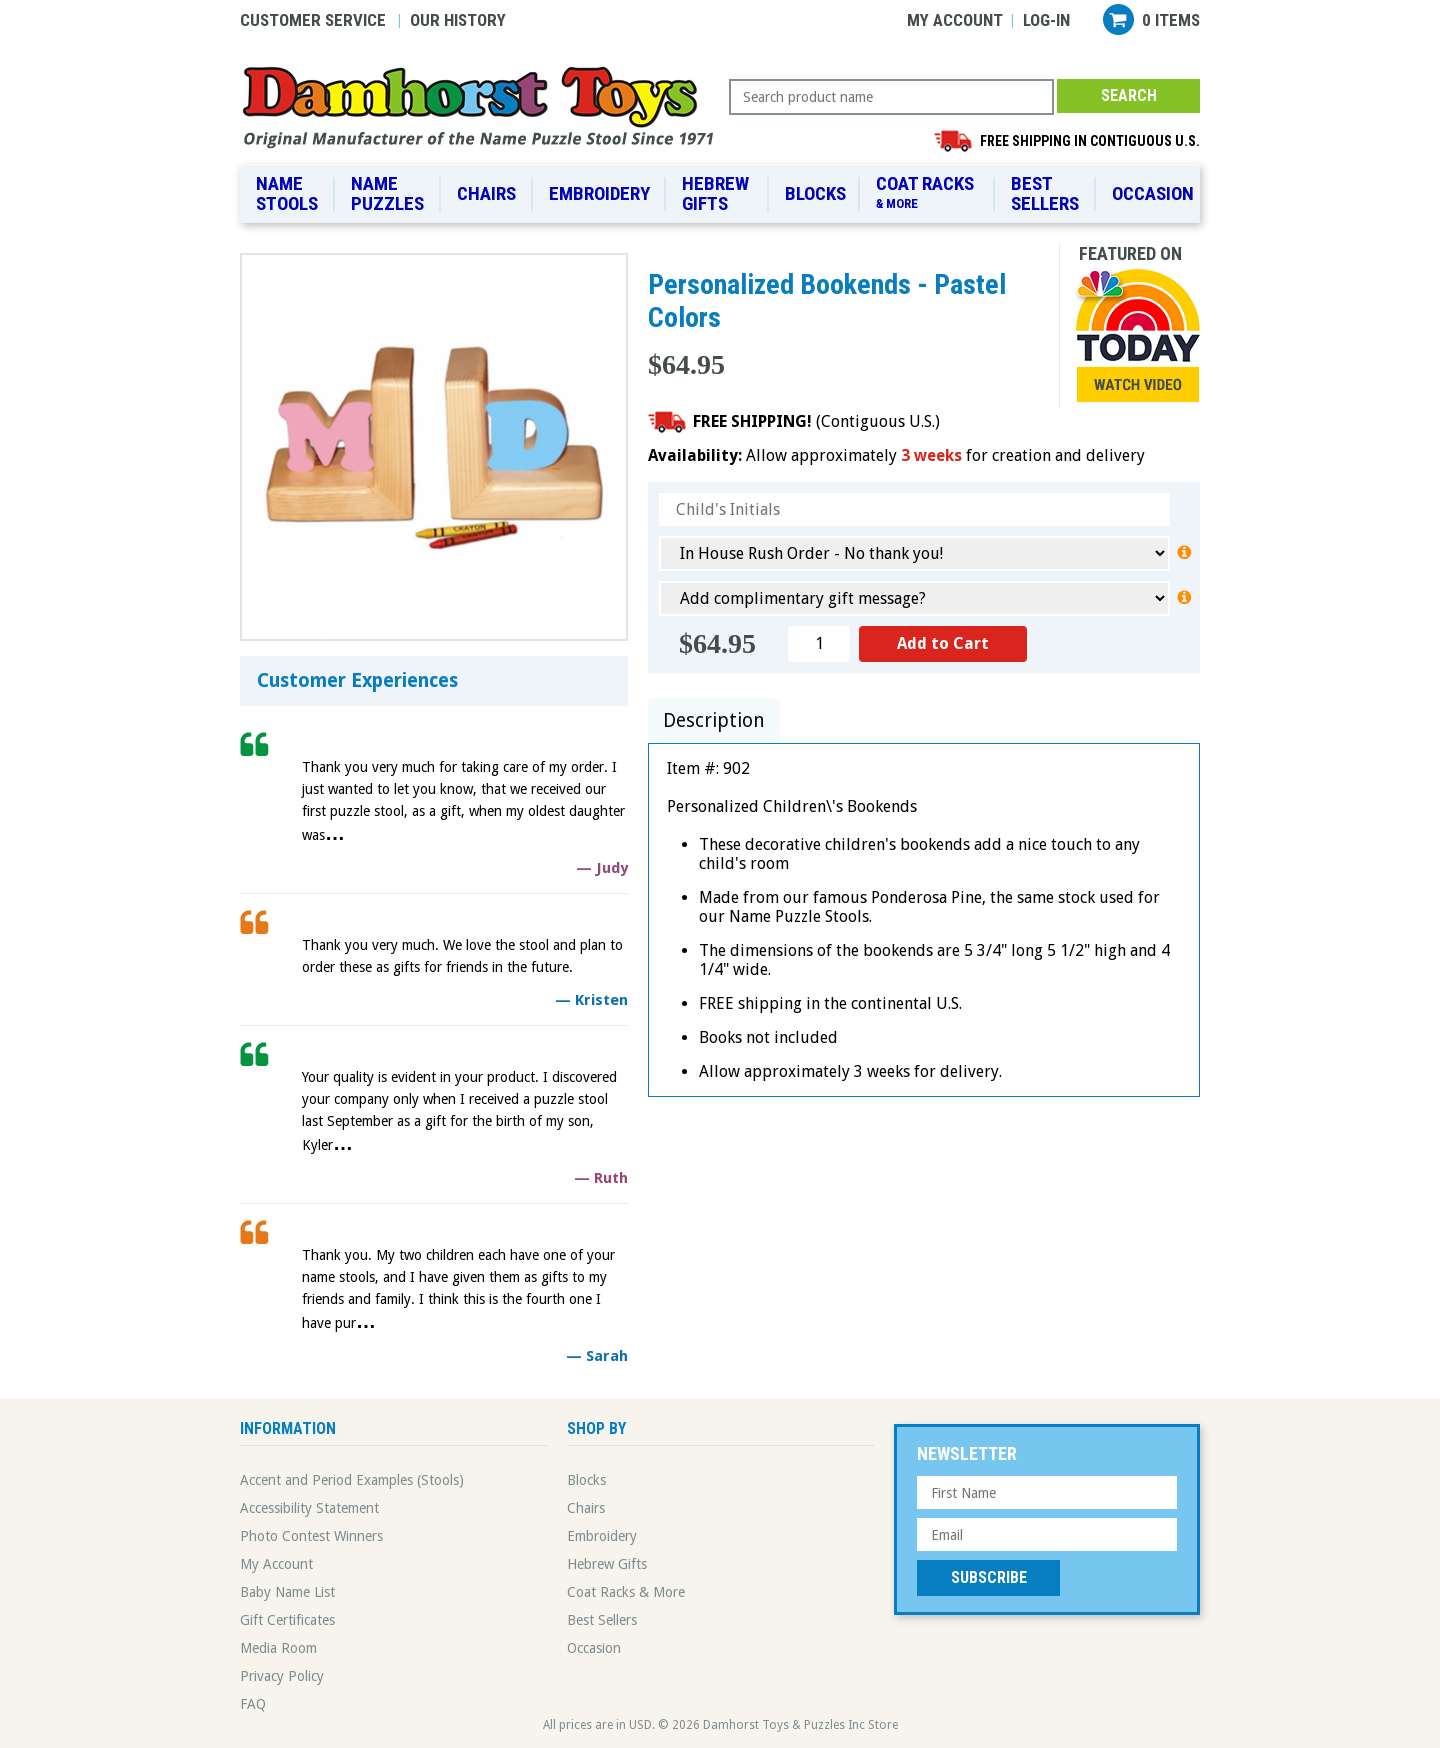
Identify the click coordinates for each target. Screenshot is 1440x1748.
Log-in (1046, 20)
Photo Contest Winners (311, 1536)
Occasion (1153, 193)
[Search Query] (891, 97)
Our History (458, 20)
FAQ (253, 1704)
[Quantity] (819, 644)
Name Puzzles (387, 193)
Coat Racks (928, 193)
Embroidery (599, 193)
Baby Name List (287, 1592)
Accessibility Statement (309, 1508)
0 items (1171, 20)
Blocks (815, 193)
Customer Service (313, 20)
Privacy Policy (282, 1676)
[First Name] (1047, 1492)
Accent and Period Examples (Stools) (352, 1480)
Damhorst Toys (484, 106)
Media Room (278, 1648)
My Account (955, 20)
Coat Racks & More (626, 1592)
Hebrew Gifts (715, 193)
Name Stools (287, 193)
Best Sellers (1045, 193)
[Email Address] (1047, 1534)
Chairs (486, 193)
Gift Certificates (287, 1620)
